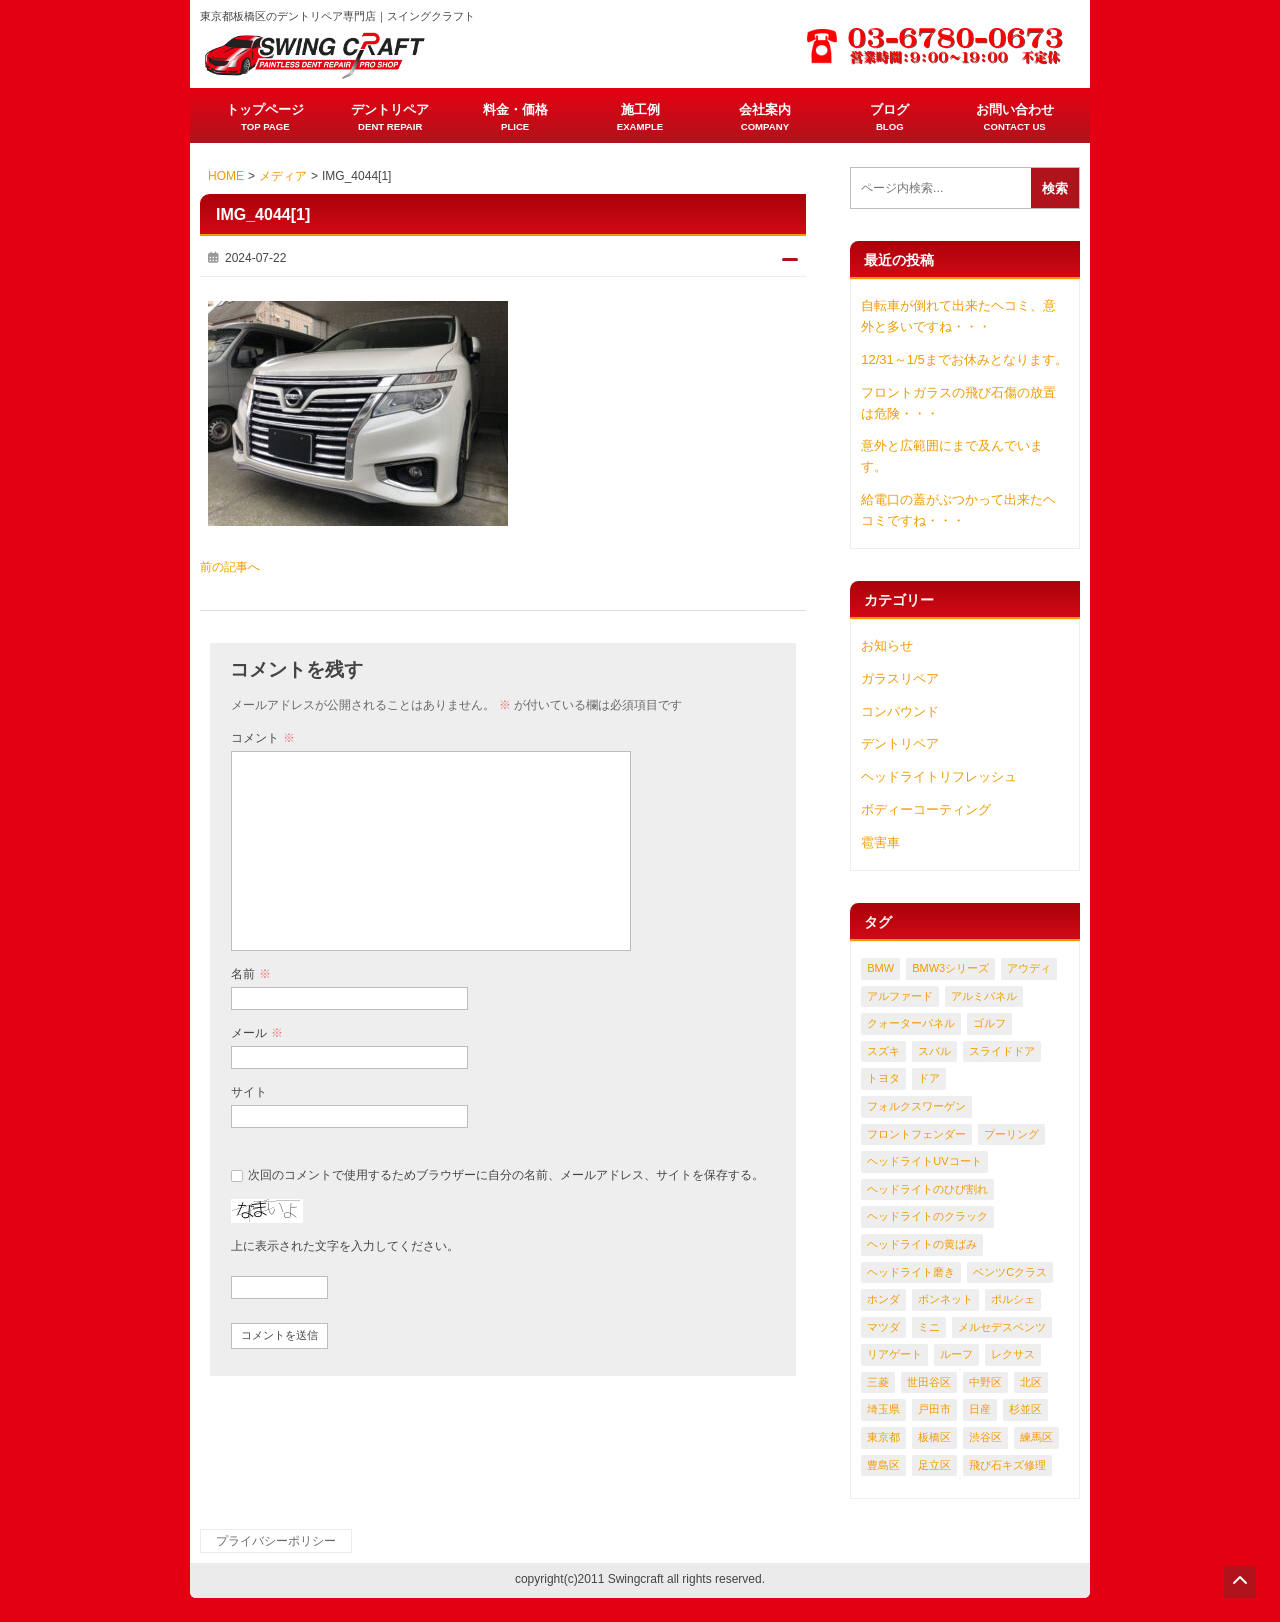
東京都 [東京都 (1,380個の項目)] (883, 1437)
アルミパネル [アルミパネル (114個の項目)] (984, 996)
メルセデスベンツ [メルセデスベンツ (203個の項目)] (1002, 1327)
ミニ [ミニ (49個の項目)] (929, 1327)
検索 (1055, 188)
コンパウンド (900, 711)
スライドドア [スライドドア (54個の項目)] (1002, 1051)
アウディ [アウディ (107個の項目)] (1029, 968)
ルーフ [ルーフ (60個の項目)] (956, 1354)
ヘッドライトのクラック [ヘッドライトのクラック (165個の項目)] (927, 1216)
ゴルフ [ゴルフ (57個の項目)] (989, 1023)
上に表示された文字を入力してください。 (345, 1246)
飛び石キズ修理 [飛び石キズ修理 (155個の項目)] (1007, 1465)
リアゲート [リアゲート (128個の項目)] (894, 1354)
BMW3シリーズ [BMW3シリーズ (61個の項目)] (950, 968)
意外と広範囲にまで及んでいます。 (952, 456)
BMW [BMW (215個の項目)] (880, 968)
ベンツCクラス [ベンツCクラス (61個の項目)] (1010, 1272)
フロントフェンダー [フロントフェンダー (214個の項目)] (916, 1134)
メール (256, 1033)
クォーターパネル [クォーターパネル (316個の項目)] (911, 1023)
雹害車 (880, 842)
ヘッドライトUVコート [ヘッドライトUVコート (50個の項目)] (924, 1161)
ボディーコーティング (926, 809)
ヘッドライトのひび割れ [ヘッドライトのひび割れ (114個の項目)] (927, 1189)
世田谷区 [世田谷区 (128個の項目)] (929, 1382)
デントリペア (900, 743)
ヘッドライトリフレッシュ (939, 776)
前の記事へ (230, 567)
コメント (262, 738)
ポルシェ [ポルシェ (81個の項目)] (1013, 1299)
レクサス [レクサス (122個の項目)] (1013, 1354)
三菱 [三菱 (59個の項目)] (878, 1382)
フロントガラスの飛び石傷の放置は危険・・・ (958, 403)
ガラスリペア (900, 678)
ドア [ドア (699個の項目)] (929, 1078)
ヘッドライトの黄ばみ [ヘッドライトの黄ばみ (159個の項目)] (922, 1244)
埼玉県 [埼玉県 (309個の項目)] (883, 1409)
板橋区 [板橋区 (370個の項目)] (934, 1437)
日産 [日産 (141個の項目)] (980, 1409)
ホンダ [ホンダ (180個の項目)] (883, 1299)
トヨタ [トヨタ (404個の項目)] (883, 1078)
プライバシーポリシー (276, 1541)
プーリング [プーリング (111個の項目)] (1011, 1134)
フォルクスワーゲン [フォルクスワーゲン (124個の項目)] (916, 1106)
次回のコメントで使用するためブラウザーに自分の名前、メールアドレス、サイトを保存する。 (506, 1175)
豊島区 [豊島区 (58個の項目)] (883, 1465)
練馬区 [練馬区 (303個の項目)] (1036, 1437)
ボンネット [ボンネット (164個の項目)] (945, 1299)
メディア (283, 176)
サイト (249, 1092)
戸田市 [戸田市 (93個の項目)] (934, 1409)
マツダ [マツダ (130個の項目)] (883, 1327)
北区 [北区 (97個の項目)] (1031, 1382)
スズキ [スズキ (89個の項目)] (883, 1051)
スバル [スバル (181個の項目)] (934, 1051)
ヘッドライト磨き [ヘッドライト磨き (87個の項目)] (911, 1272)
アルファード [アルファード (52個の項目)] (900, 996)
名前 (250, 974)
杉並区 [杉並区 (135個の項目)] (1025, 1409)
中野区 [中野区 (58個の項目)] (985, 1382)
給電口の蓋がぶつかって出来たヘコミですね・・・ (958, 510)
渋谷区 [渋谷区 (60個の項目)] (985, 1437)
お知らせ (887, 645)
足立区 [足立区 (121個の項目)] (934, 1465)
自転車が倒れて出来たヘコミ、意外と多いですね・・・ (958, 316)
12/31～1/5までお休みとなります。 (964, 359)
